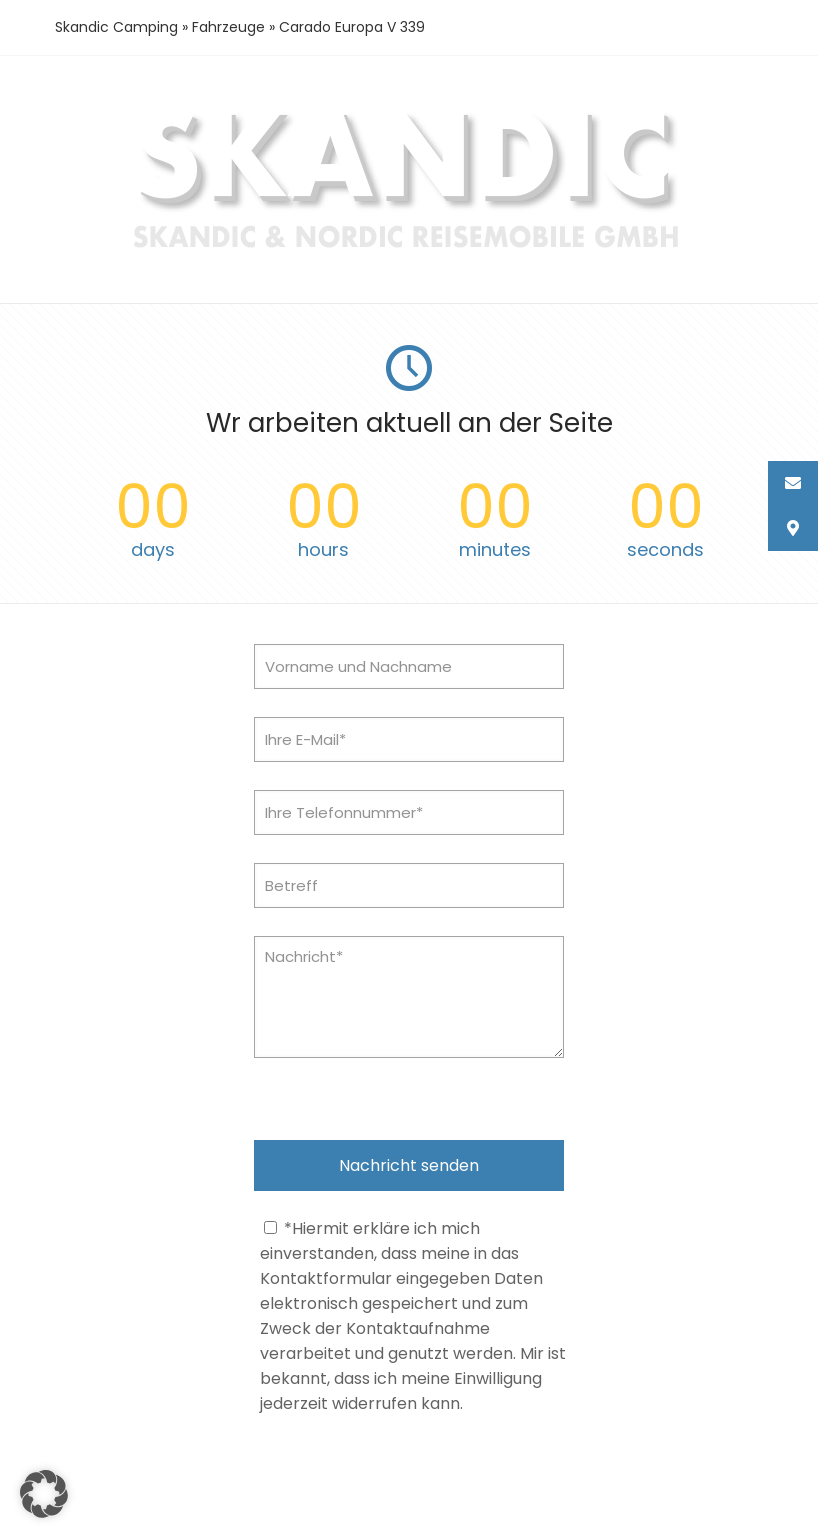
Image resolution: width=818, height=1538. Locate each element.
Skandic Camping (116, 27)
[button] (44, 1494)
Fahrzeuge (228, 27)
